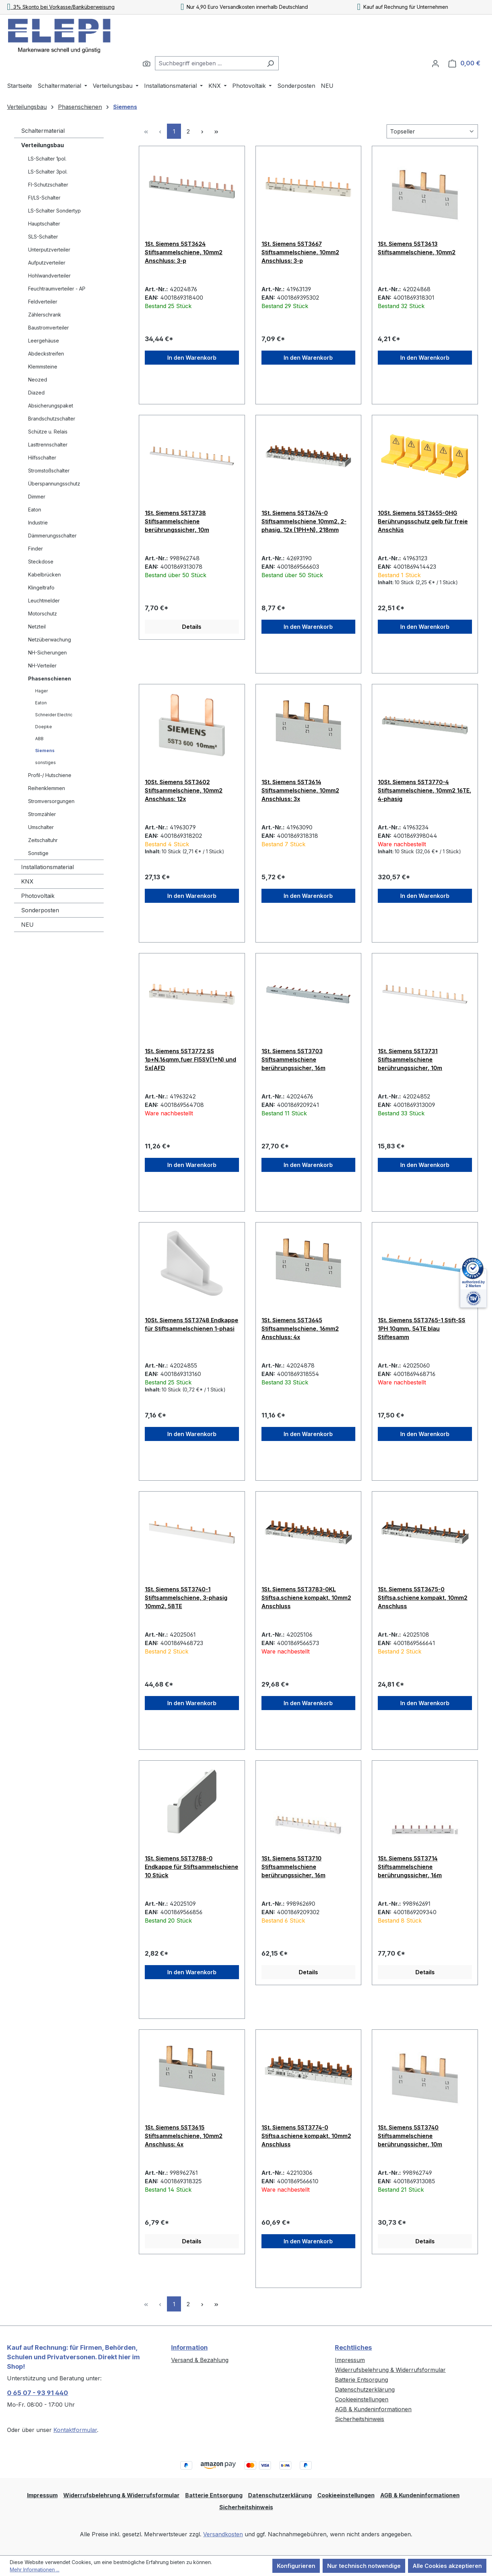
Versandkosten (223, 2534)
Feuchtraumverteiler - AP (56, 289)
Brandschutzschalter (51, 419)
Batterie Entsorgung (361, 2379)
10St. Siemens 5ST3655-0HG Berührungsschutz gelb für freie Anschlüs (423, 521)
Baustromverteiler (48, 328)
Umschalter (41, 827)
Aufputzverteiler (46, 263)
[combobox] (209, 63)
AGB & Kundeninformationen (373, 2409)
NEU (27, 924)
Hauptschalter (44, 224)
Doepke (43, 726)
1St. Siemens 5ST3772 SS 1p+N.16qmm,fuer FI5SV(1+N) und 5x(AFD (190, 1059)
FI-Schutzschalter (48, 185)
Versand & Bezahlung (199, 2359)
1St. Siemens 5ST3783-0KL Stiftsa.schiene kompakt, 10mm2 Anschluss (306, 1598)
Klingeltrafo (41, 588)
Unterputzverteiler (49, 250)
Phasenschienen (49, 679)
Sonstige (38, 853)
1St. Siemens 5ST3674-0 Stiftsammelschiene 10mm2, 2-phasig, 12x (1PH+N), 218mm (304, 521)
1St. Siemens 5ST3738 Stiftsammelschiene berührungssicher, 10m (177, 521)
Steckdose (40, 562)
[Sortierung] (432, 131)
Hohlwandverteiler (49, 276)
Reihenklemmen (46, 788)
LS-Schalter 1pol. (47, 159)
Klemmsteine (42, 367)
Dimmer (36, 497)
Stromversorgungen (51, 801)
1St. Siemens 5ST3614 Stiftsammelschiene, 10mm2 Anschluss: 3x (300, 790)
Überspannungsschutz (54, 484)
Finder (35, 549)
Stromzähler (42, 814)
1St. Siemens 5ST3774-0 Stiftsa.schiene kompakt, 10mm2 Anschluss (306, 2136)
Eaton (34, 510)
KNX (27, 881)
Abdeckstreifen (46, 354)
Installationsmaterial (47, 866)
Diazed (36, 393)
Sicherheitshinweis (359, 2418)
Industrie (38, 523)
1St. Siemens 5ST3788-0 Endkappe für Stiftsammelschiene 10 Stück (191, 1867)
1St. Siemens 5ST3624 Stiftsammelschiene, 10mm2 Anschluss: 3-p (183, 252)
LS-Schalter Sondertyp (54, 211)
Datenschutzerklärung (365, 2389)
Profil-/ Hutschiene (49, 775)
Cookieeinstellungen (361, 2399)
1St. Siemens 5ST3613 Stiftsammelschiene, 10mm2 (416, 248)
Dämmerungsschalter (52, 536)
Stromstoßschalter (49, 471)
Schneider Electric (53, 714)
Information (189, 2347)
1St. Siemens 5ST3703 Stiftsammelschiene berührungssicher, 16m (293, 1059)
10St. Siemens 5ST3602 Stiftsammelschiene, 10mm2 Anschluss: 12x (183, 790)
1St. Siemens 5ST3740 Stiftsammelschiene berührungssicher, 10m (410, 2136)
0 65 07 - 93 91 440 (37, 2392)
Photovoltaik (37, 895)
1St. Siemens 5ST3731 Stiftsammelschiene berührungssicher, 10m (410, 1059)
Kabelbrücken (44, 575)
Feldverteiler (42, 302)
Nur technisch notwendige (364, 2565)
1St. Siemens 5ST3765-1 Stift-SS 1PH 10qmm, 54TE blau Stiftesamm (421, 1329)
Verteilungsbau (42, 145)
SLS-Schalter (43, 237)
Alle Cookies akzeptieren (447, 2565)
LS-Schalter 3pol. (47, 172)
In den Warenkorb (191, 357)
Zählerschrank (44, 315)
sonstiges (45, 762)
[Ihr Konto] (435, 63)
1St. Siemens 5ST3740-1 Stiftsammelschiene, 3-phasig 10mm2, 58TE (186, 1598)
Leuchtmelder (44, 601)
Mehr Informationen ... (34, 2569)
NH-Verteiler (42, 666)
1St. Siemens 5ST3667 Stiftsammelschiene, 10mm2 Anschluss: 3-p (300, 252)
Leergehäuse (43, 341)
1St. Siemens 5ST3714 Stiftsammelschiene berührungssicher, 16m (410, 1867)
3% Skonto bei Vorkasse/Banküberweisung (61, 7)
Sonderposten (40, 910)
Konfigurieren (296, 2565)
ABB (39, 738)
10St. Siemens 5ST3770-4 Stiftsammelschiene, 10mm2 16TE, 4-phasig (424, 790)
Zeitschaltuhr (43, 840)
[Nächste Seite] (202, 131)
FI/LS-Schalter (44, 198)
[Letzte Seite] (216, 131)
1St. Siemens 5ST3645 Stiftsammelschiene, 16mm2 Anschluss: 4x (300, 1329)
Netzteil (37, 627)
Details (191, 626)
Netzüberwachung (49, 640)
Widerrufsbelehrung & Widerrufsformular (390, 2369)
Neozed (37, 380)
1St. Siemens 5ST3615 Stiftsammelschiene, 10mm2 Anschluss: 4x (183, 2136)
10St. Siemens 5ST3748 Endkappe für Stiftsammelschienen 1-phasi (191, 1324)
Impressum (350, 2359)
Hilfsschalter (42, 458)
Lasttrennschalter (47, 445)
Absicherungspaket (50, 406)
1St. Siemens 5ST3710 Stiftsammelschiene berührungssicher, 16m (293, 1867)
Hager (41, 690)
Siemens (44, 750)
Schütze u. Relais (47, 432)
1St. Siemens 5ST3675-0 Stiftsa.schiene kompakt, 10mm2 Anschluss (422, 1598)
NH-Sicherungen (47, 653)
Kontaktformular (75, 2429)
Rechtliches (353, 2347)
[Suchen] (146, 63)
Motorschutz (42, 614)
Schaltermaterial (43, 130)
